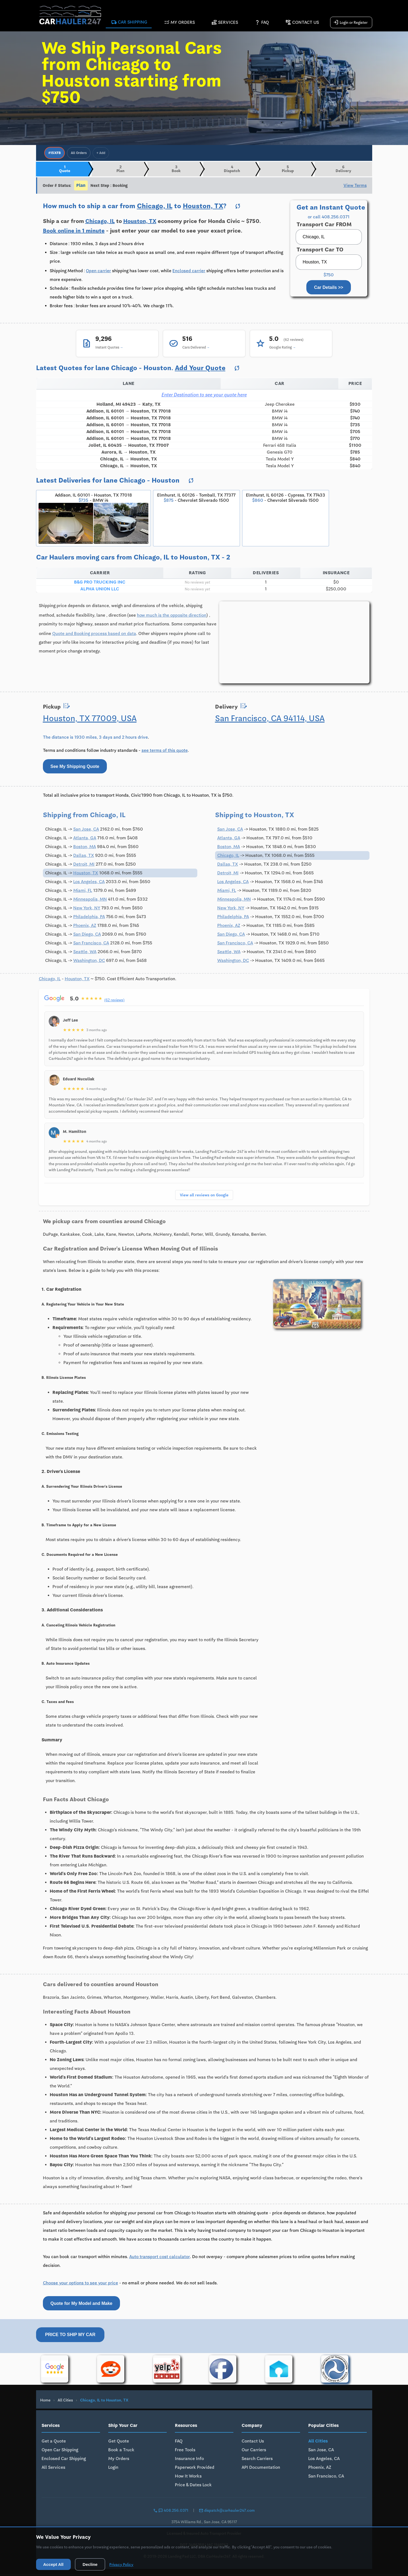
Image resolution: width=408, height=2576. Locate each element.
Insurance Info (189, 2460)
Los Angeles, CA (89, 883)
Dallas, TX (83, 857)
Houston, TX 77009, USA (90, 719)
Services (225, 23)
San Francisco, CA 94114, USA (270, 719)
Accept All (55, 2564)
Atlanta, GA (84, 839)
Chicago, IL (154, 207)
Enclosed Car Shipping (64, 2460)
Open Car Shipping (60, 2451)
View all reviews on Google (204, 1196)
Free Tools (185, 2451)
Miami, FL (82, 892)
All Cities (65, 2402)
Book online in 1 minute (74, 232)
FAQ (262, 23)
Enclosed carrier (188, 272)
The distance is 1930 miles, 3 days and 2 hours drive (95, 738)
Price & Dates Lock (193, 2486)
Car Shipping (129, 22)
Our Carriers (254, 2451)
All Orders (79, 153)
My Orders (179, 23)
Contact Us (302, 23)
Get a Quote (54, 2442)
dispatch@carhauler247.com (227, 2512)
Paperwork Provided (194, 2468)
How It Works (188, 2477)
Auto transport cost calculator (159, 2258)
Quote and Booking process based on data (94, 635)
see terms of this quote (165, 752)
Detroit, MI (84, 865)
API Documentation (261, 2468)
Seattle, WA (84, 953)
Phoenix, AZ (84, 927)
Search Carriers (257, 2460)
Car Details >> (328, 289)
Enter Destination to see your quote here (204, 396)
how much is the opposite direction (171, 616)
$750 (329, 276)
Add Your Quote (200, 369)
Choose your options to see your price (80, 2284)
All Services (53, 2468)
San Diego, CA (87, 935)
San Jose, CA (86, 830)
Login (113, 2468)
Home (45, 2402)
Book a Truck (121, 2451)
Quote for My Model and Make (82, 2305)
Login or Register (350, 23)
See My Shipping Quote (75, 768)
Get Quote (118, 2442)
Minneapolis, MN (90, 900)
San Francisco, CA (91, 944)
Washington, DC (89, 962)
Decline (94, 2564)
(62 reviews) (115, 1001)
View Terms (355, 187)
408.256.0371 (171, 2512)
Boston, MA (84, 848)
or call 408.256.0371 (329, 218)
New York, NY (86, 909)
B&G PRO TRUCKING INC (99, 583)
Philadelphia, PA (89, 918)
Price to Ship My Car (70, 2336)
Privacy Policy (127, 2564)
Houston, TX (203, 207)
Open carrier (98, 272)
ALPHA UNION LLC (99, 590)
